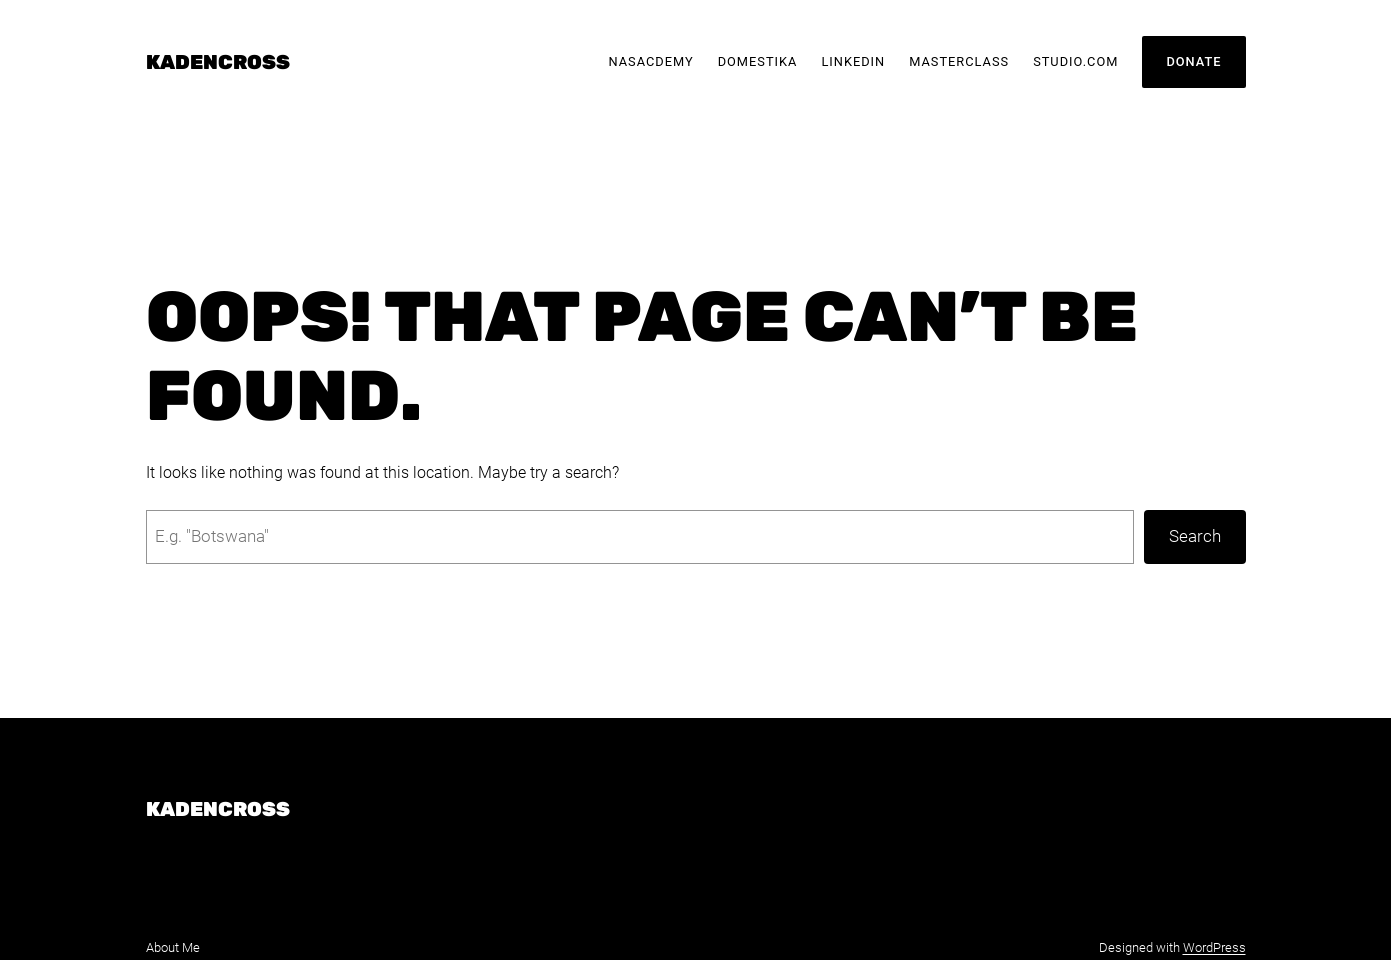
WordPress (1214, 947)
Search (1195, 536)
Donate (1193, 61)
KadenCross (218, 62)
